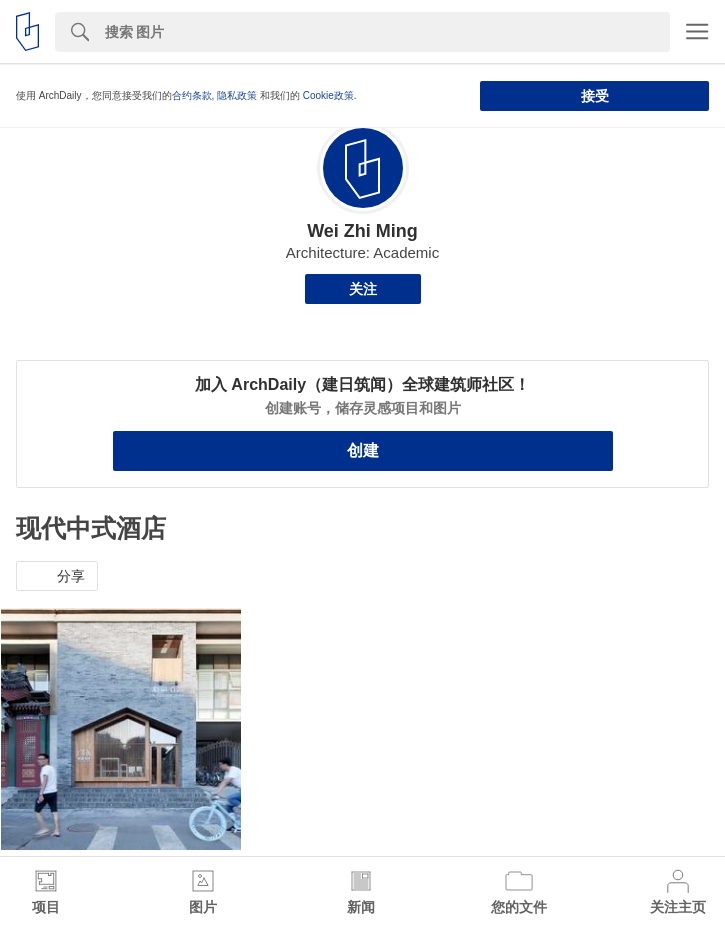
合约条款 (192, 95)
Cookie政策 (328, 95)
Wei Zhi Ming (362, 231)
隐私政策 (237, 95)
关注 (363, 289)
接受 (595, 96)
